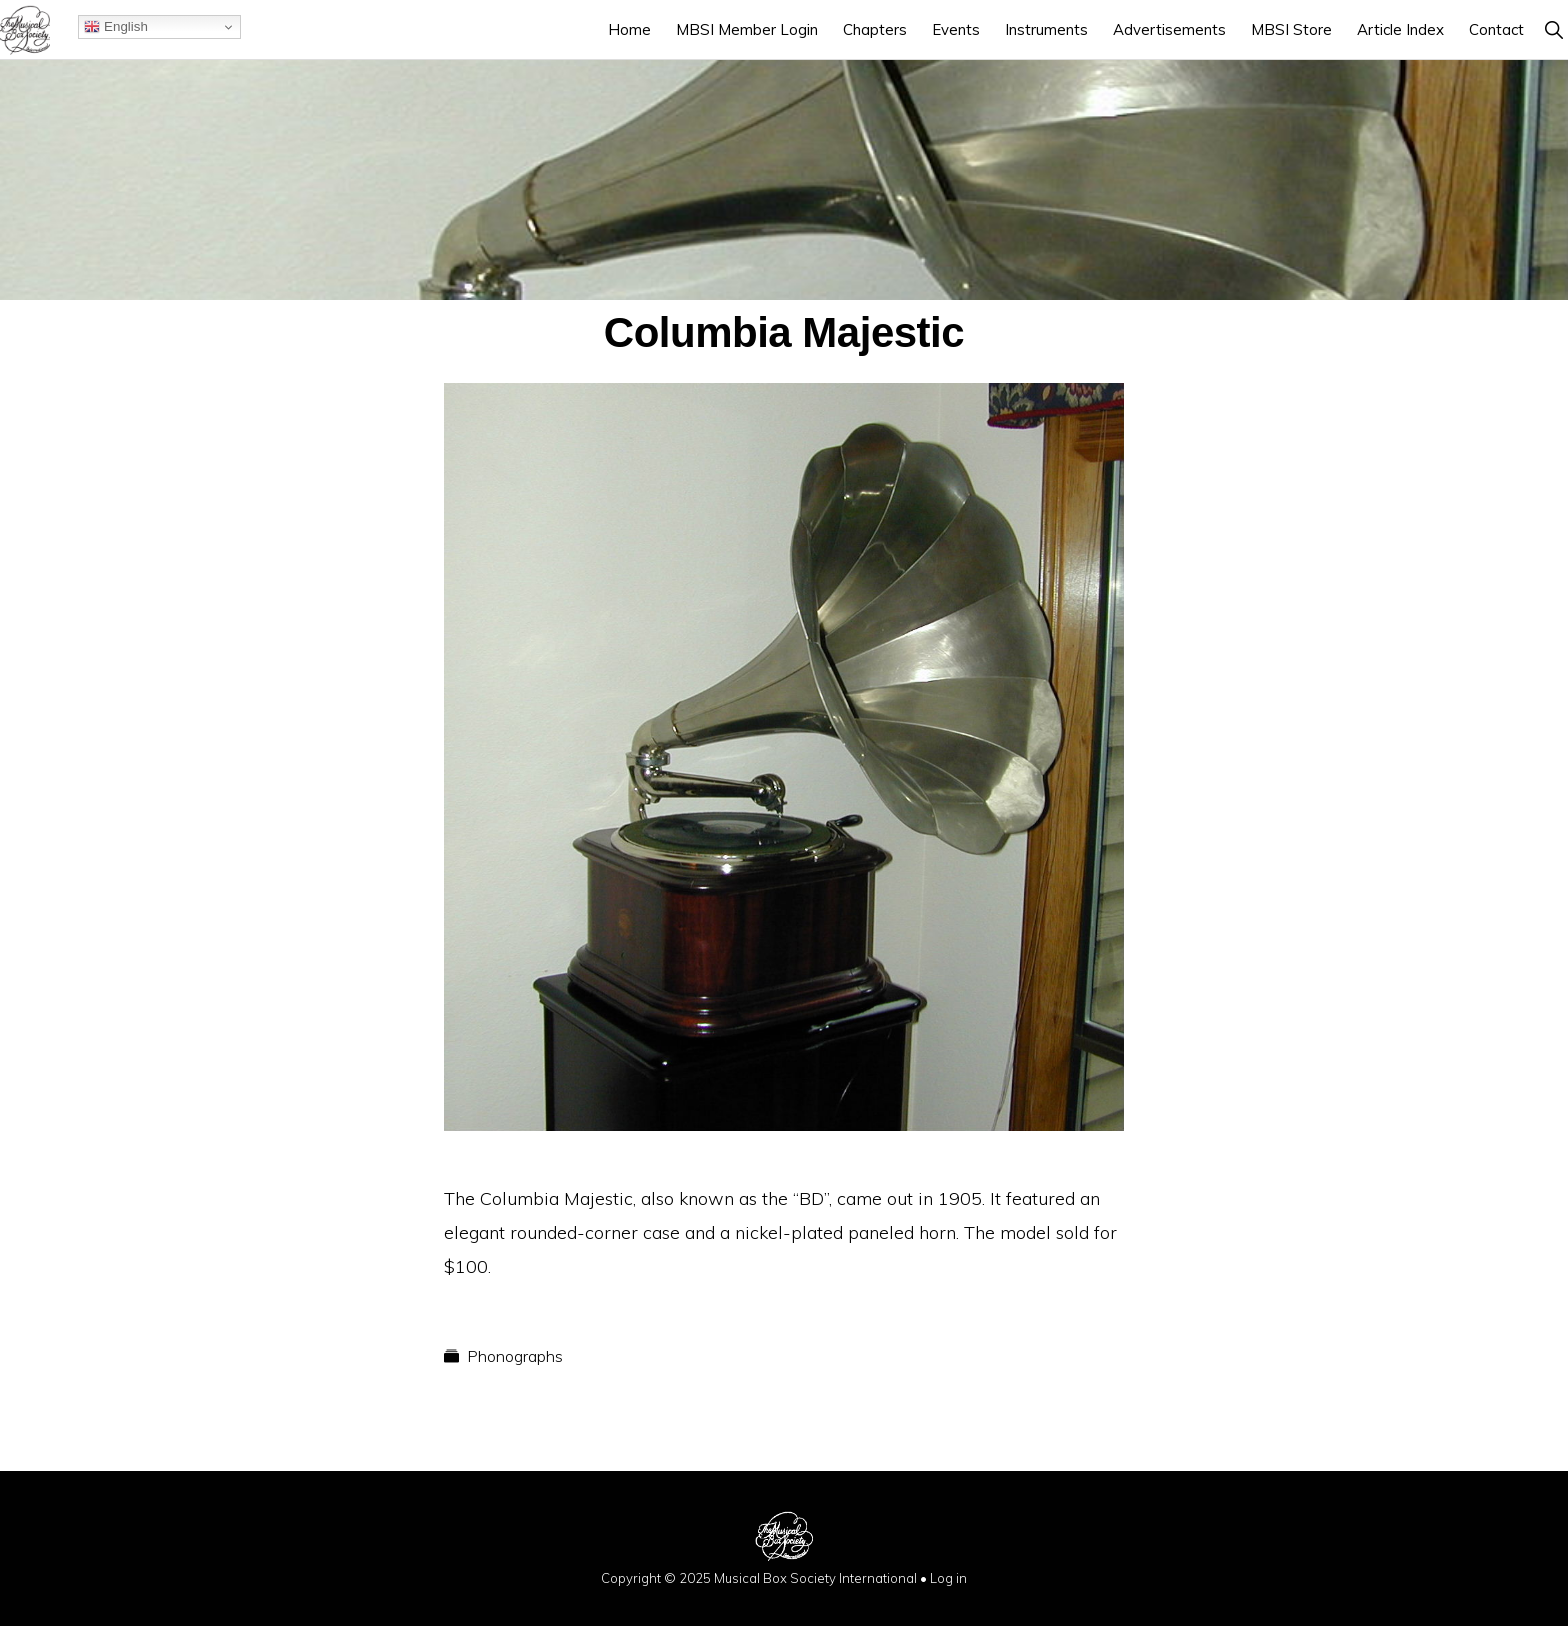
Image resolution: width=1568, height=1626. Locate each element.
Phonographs (515, 1356)
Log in (948, 1578)
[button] (1553, 29)
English (115, 27)
